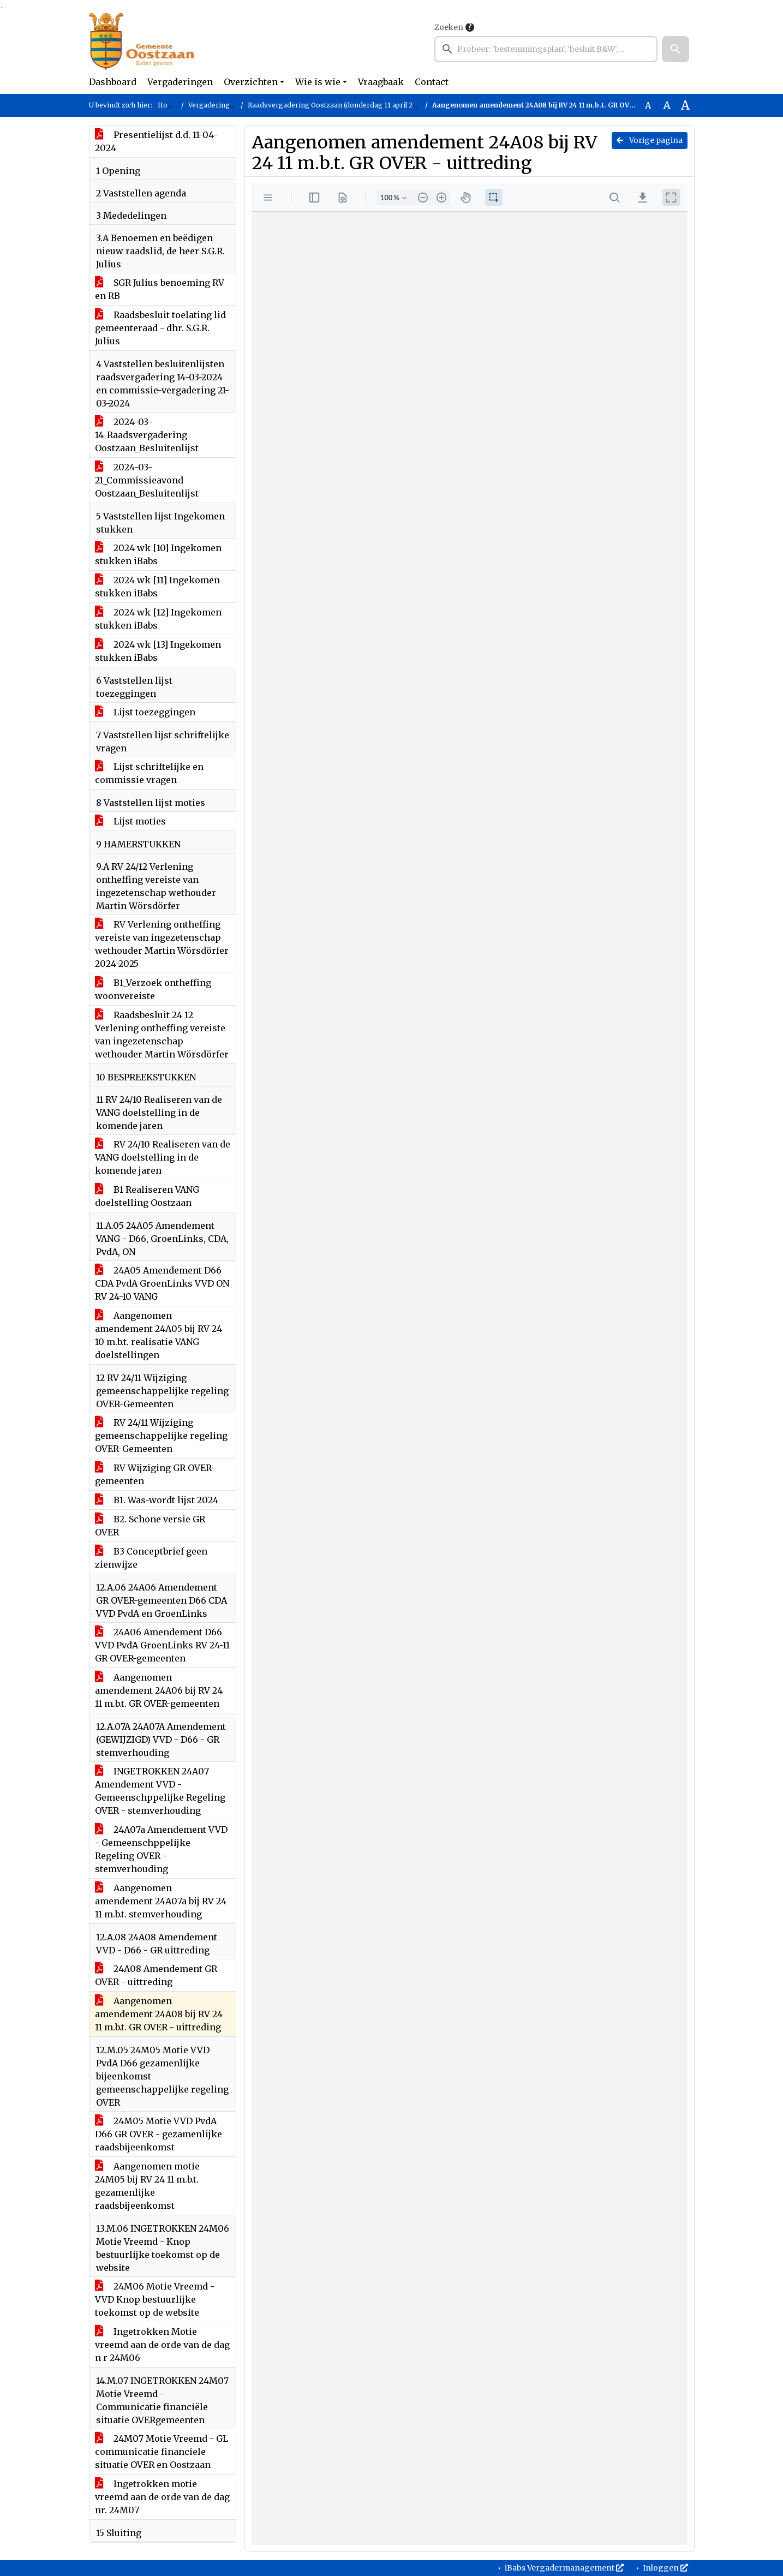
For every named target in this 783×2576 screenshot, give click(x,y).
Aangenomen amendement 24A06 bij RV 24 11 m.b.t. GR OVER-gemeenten (159, 1690)
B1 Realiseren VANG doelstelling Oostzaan (147, 1196)
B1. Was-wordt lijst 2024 (156, 1500)
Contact (432, 81)
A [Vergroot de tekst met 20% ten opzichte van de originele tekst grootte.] (667, 105)
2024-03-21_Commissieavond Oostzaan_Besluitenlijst (147, 480)
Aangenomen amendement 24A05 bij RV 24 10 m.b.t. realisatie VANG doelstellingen (158, 1335)
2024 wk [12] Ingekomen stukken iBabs (158, 619)
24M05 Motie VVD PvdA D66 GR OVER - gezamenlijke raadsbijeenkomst (158, 2134)
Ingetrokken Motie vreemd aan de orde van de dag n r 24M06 (162, 2344)
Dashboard (112, 81)
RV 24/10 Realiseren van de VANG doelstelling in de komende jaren (162, 1157)
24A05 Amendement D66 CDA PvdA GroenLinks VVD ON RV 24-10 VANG (162, 1283)
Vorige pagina (650, 140)
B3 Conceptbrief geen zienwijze (151, 1558)
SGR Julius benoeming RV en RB (159, 289)
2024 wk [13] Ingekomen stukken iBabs (158, 651)
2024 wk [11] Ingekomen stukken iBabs (157, 587)
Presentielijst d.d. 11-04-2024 (156, 141)
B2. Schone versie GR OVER (150, 1526)
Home (168, 105)
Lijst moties (130, 821)
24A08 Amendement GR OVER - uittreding (156, 1975)
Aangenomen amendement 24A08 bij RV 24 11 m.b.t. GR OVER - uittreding (159, 2014)
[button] (675, 49)
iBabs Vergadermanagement (563, 2568)
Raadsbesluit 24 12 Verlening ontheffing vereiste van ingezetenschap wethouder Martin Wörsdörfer (162, 1034)
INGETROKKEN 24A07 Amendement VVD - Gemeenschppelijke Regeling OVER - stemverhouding (160, 1791)
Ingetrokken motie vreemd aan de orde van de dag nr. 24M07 (162, 2496)
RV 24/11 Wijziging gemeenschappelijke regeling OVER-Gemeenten (161, 1435)
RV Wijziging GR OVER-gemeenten (155, 1474)
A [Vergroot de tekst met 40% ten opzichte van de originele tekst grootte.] (685, 105)
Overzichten (251, 81)
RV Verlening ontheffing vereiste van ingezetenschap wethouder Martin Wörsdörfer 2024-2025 (162, 944)
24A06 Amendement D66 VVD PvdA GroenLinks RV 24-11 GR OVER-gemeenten (162, 1645)
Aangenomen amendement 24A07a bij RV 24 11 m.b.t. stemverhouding (160, 1901)
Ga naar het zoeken (1, 7)
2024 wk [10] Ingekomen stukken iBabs (158, 554)
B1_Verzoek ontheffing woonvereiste (153, 989)
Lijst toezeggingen (145, 712)
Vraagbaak (381, 81)
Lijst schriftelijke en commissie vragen (149, 773)
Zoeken (448, 27)
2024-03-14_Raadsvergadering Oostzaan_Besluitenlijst (147, 434)
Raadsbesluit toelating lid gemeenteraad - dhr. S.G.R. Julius (160, 327)
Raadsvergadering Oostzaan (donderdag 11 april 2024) (337, 105)
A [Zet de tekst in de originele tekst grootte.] (648, 105)
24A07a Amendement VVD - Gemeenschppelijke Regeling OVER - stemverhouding (161, 1849)
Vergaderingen (180, 81)
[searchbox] (546, 49)
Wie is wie (317, 81)
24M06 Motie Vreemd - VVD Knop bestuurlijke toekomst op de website (154, 2299)
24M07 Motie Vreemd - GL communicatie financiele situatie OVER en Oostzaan (161, 2451)
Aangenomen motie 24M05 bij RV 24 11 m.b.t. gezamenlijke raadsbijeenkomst (147, 2186)
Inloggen (664, 2568)
